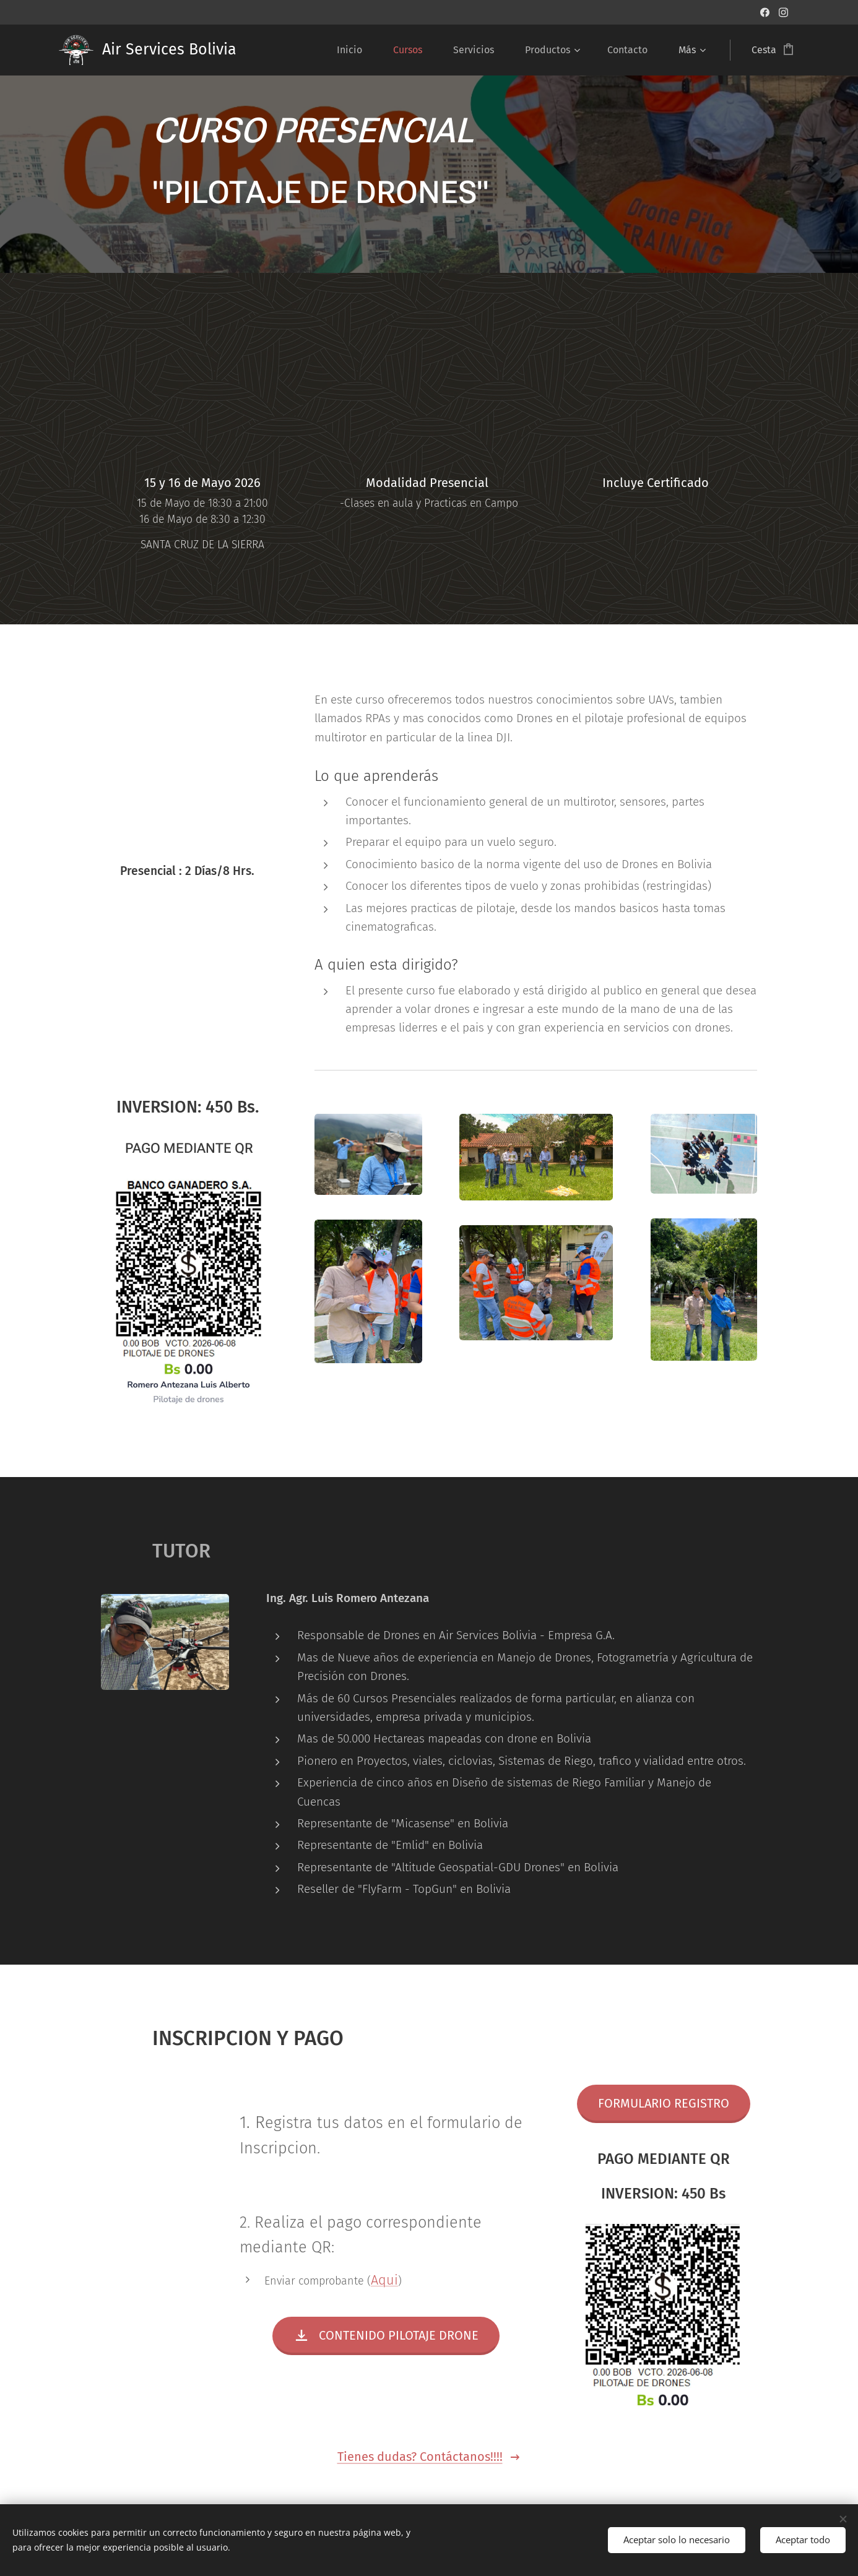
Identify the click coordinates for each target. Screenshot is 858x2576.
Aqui (384, 2280)
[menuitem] (356, 50)
